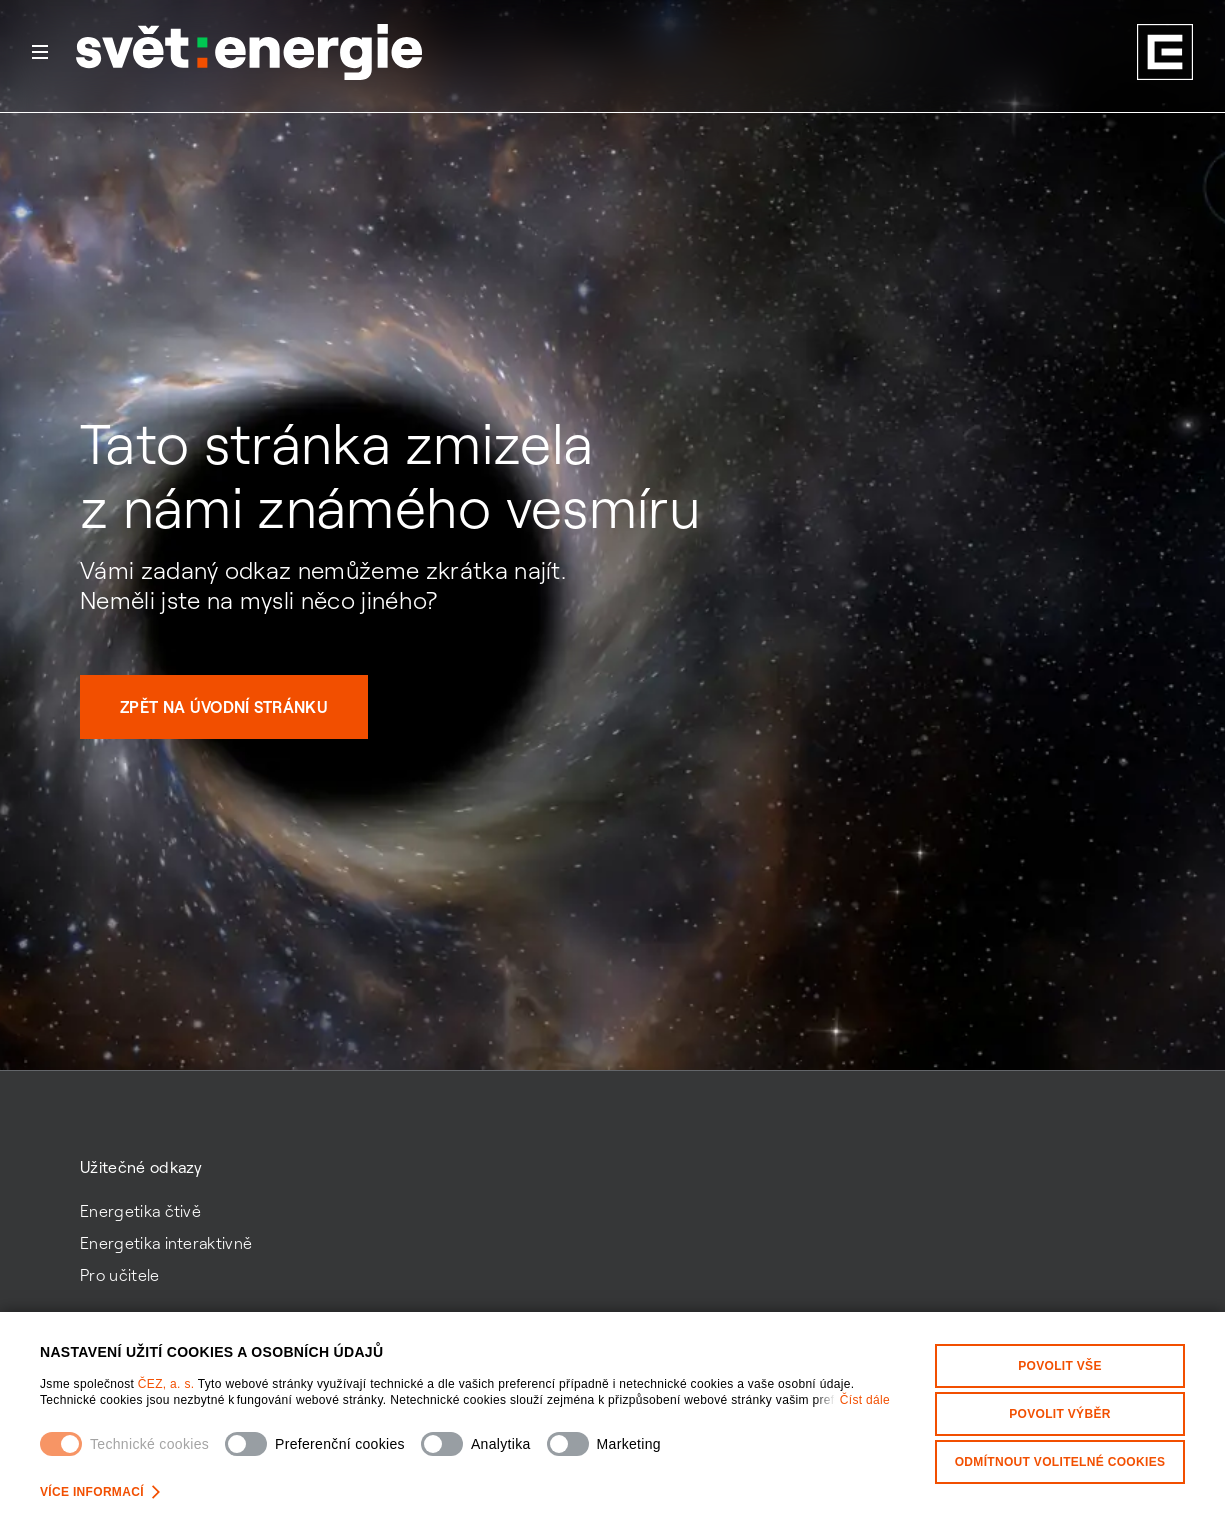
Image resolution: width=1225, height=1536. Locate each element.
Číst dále (865, 1400)
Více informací (100, 1492)
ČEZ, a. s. (168, 1384)
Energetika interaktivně (166, 1243)
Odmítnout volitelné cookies (1060, 1462)
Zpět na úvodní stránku (224, 707)
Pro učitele (120, 1275)
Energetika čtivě (140, 1211)
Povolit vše (1060, 1366)
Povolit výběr (1060, 1414)
